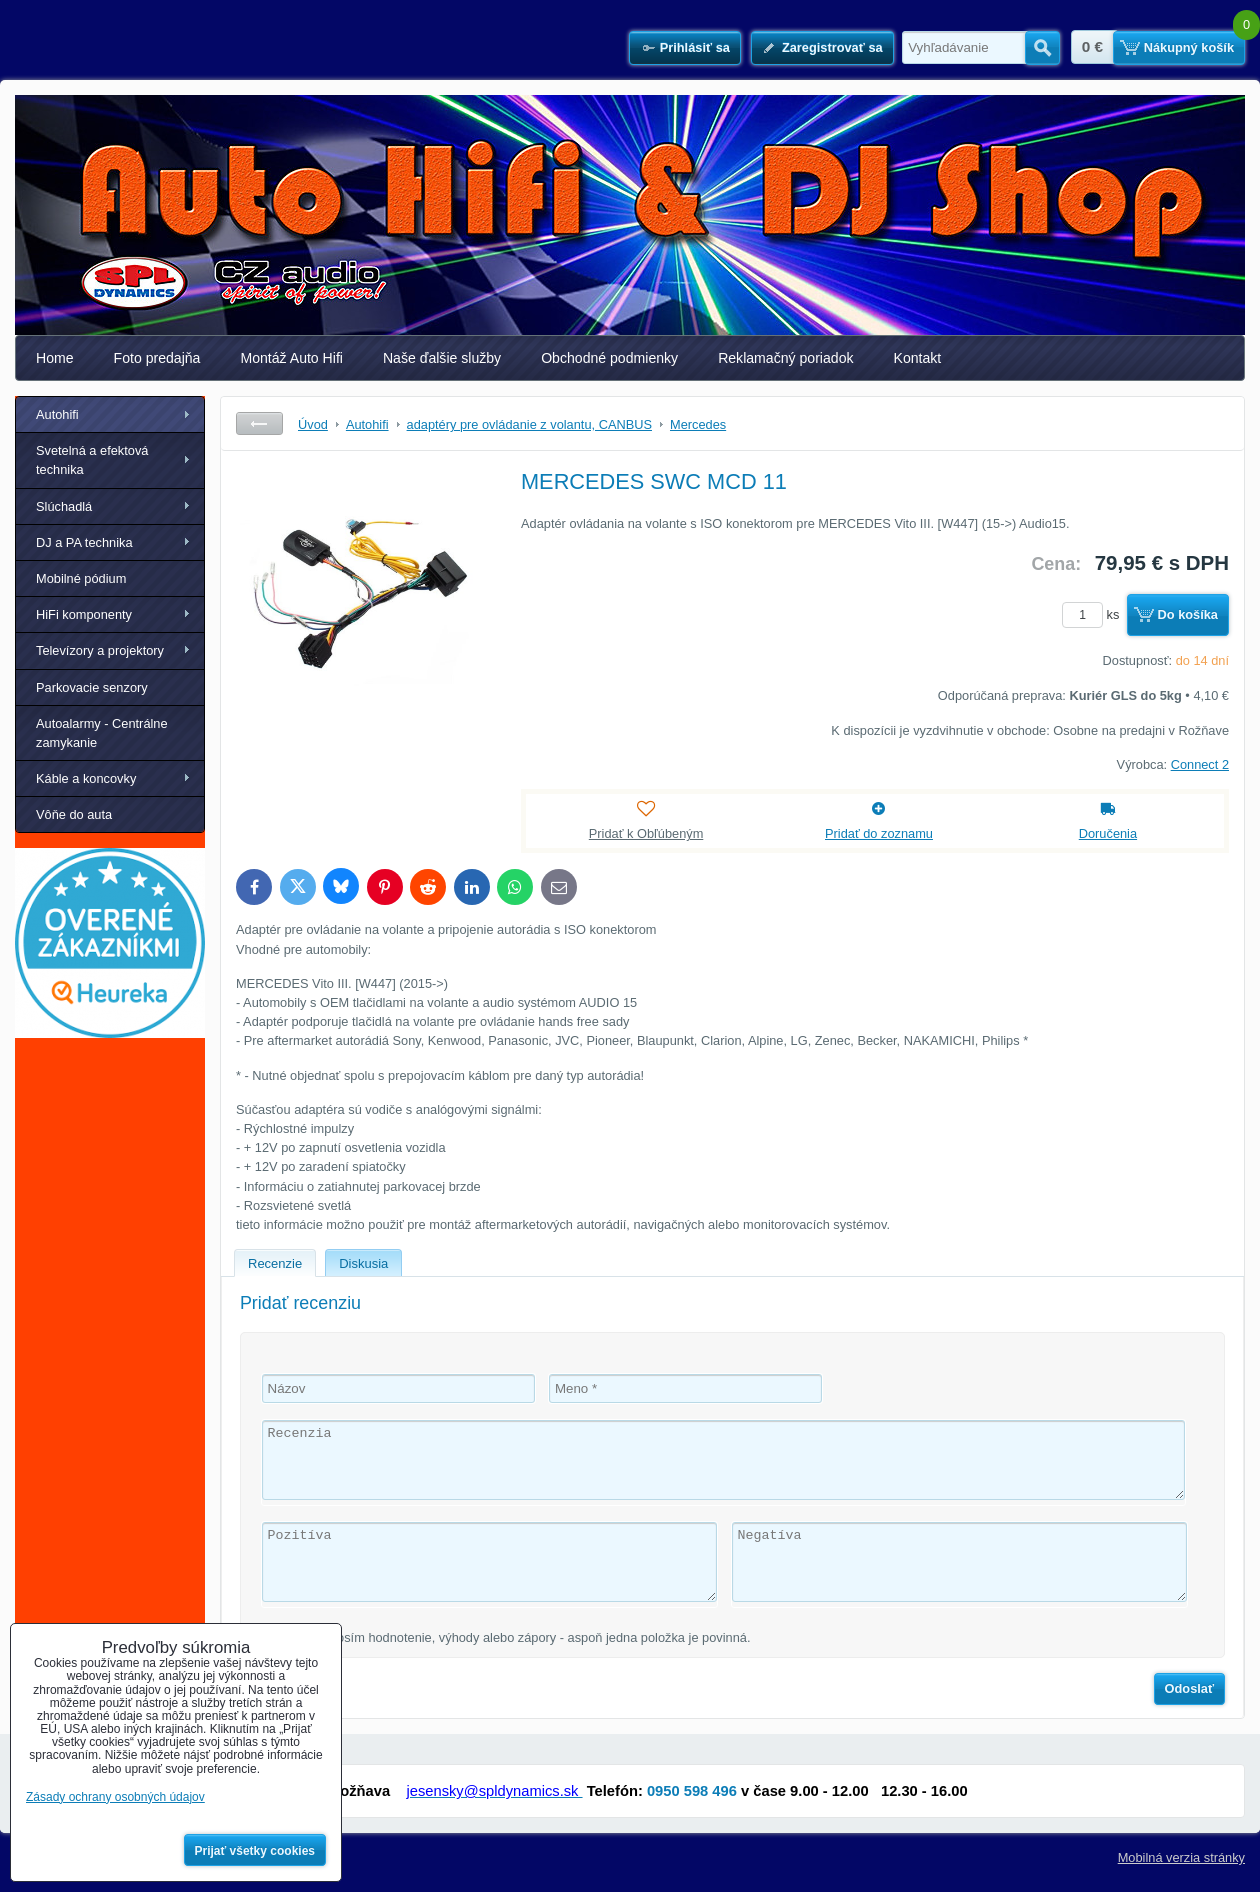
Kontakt (918, 358)
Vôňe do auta (74, 814)
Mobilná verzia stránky (1181, 1857)
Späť (259, 423)
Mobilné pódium (81, 578)
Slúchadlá (64, 506)
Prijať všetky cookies (255, 1851)
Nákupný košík (1189, 47)
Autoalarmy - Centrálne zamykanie (102, 733)
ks (1094, 614)
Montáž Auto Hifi (291, 358)
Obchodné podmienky (609, 358)
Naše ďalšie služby (442, 358)
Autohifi (57, 414)
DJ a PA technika (84, 542)
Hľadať (1042, 48)
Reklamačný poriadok (785, 358)
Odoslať (1190, 1688)
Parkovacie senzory (92, 687)
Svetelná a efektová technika (92, 460)
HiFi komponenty (84, 614)
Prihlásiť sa (695, 47)
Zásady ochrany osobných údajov (115, 1797)
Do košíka (1188, 614)
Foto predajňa (157, 358)
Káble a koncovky (86, 778)
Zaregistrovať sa (832, 47)
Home (55, 358)
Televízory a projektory (100, 650)
